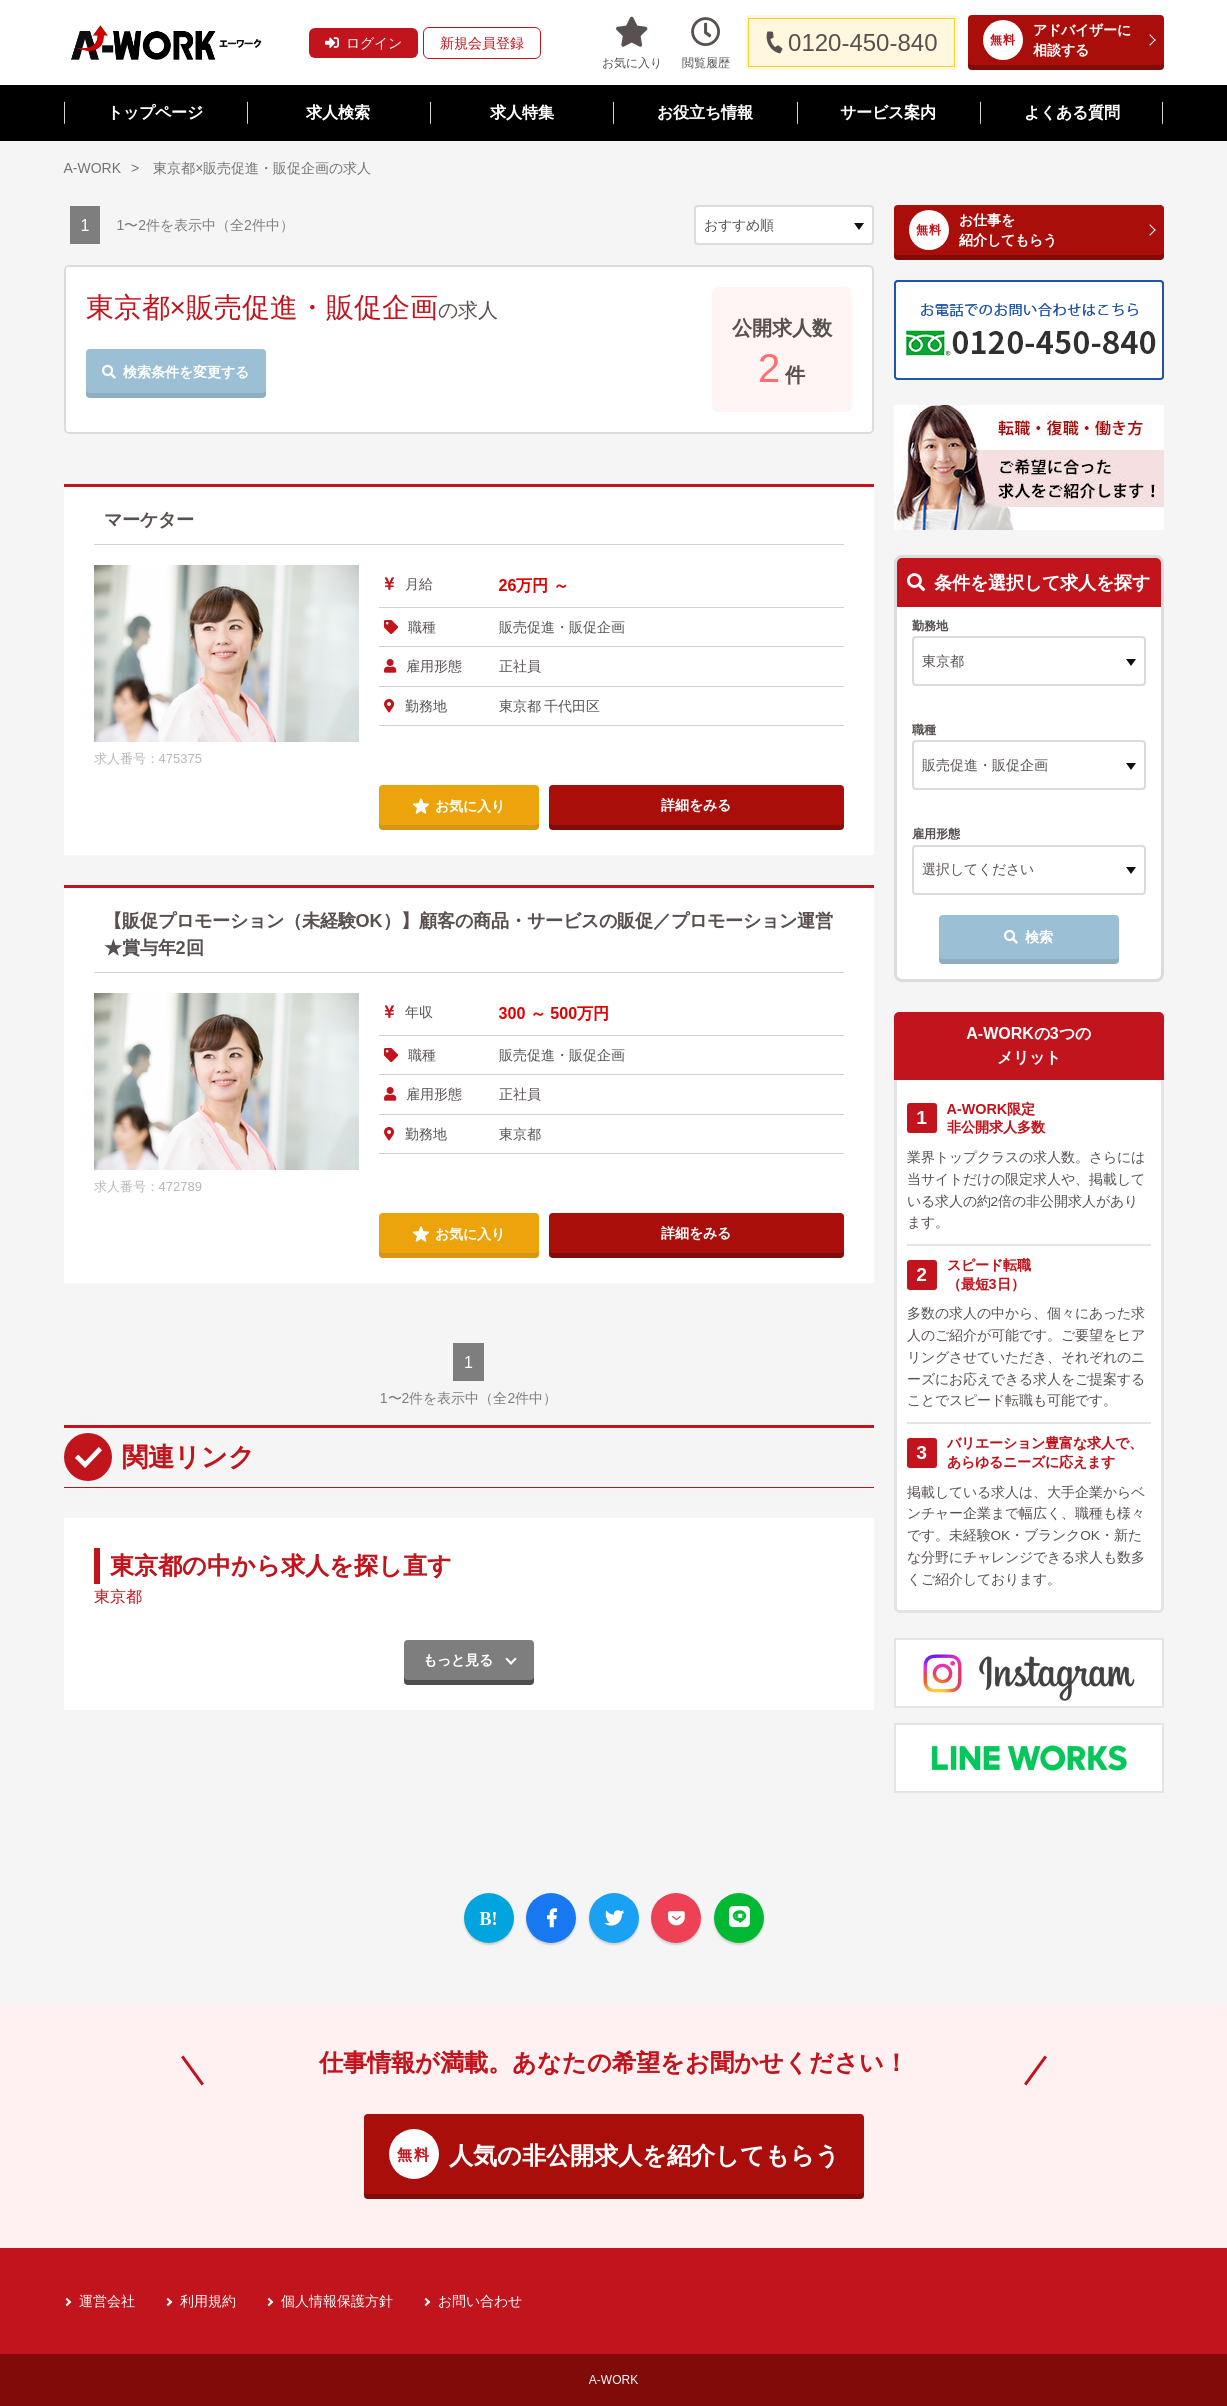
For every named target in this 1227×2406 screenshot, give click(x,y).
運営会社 (107, 2301)
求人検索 (338, 112)
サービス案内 (888, 112)
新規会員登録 (482, 43)
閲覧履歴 (706, 42)
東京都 (118, 1596)
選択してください (978, 869)
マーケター (149, 520)
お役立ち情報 (705, 112)
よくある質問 (1072, 112)
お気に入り (632, 42)
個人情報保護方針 (337, 2301)
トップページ (155, 112)
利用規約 (208, 2301)
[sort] (784, 225)
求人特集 (522, 112)
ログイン (363, 43)
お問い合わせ (480, 2301)
